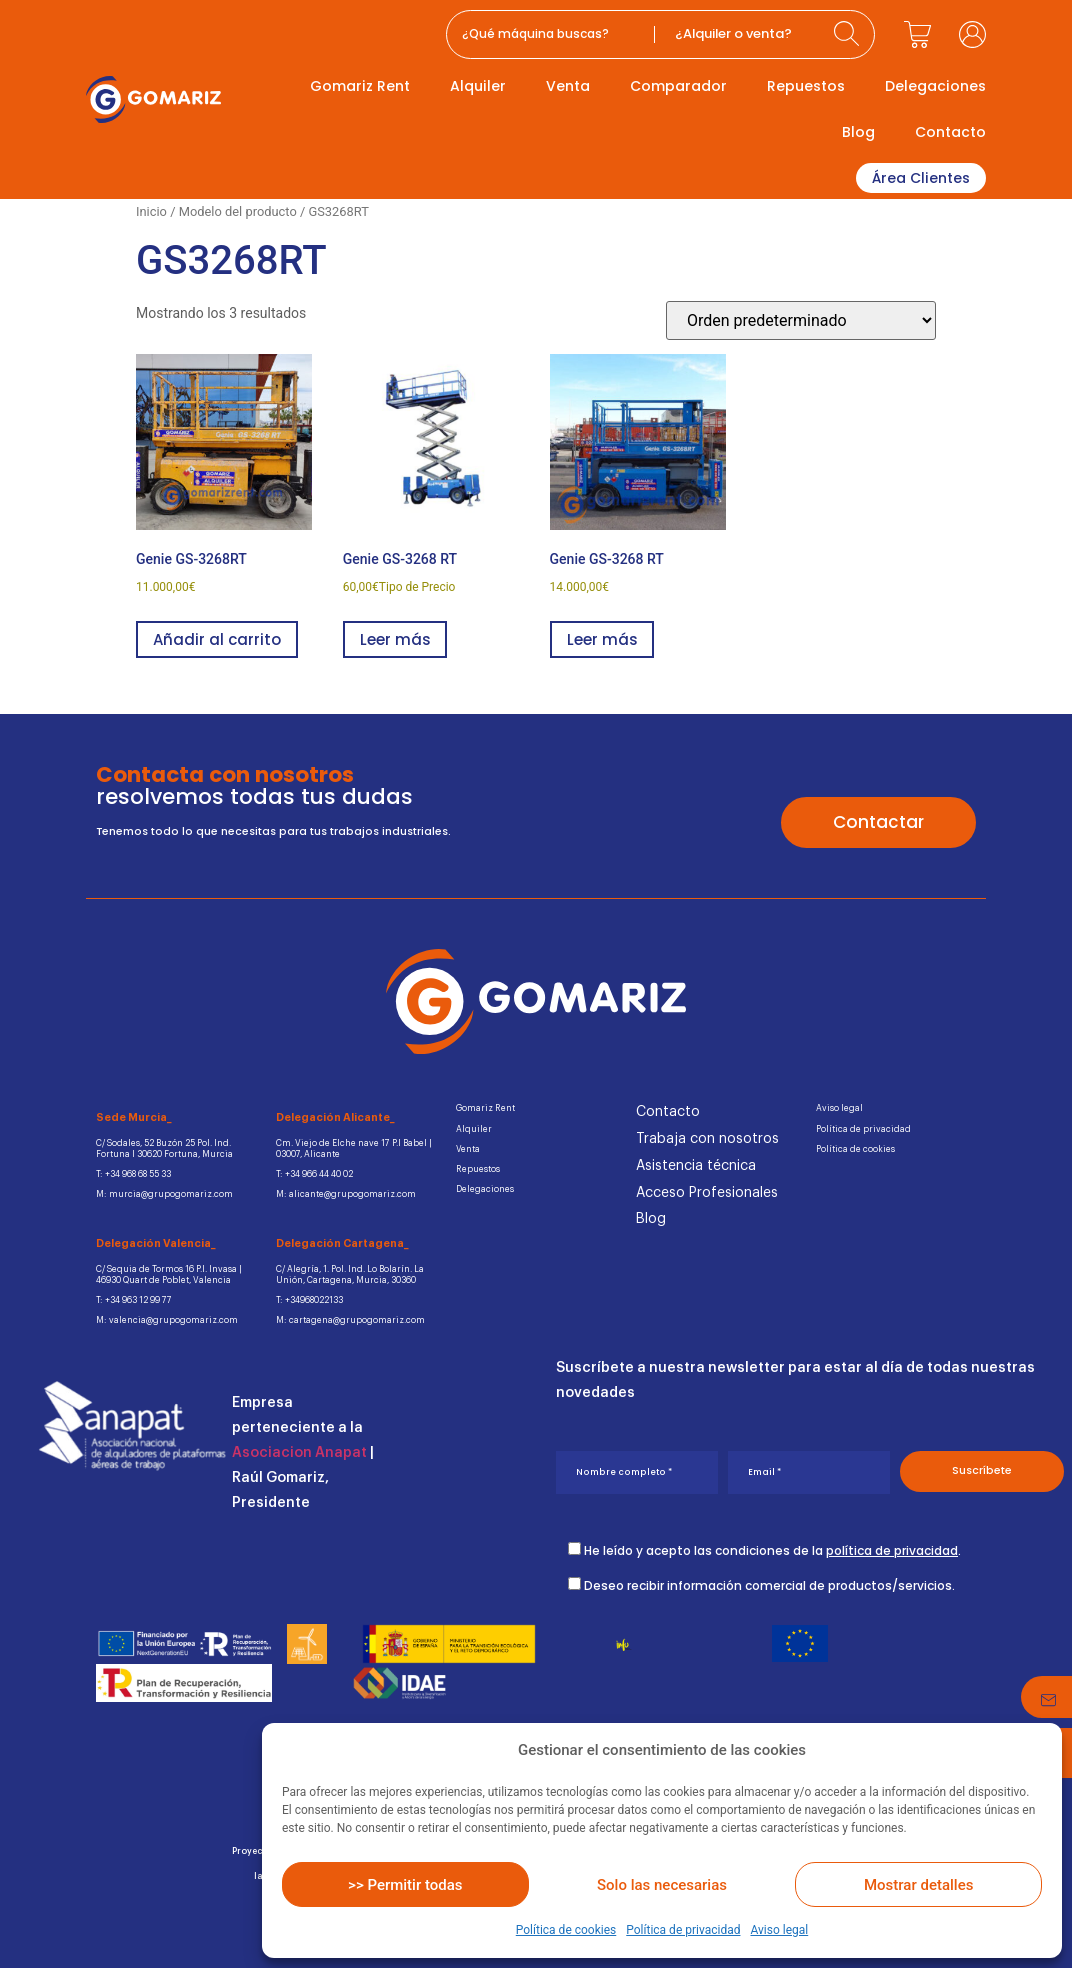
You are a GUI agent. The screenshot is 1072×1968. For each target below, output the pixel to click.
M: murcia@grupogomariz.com (164, 1194)
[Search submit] (849, 34)
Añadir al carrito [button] (217, 639)
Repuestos (806, 86)
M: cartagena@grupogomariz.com (350, 1320)
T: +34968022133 (309, 1300)
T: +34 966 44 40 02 (314, 1174)
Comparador (678, 86)
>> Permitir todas (405, 1885)
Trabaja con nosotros (707, 1139)
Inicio (151, 211)
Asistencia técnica (696, 1166)
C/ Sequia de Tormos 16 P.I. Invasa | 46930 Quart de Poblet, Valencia (169, 1274)
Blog (858, 132)
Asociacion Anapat (299, 1453)
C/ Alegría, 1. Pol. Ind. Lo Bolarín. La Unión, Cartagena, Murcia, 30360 (350, 1274)
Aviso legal (779, 1930)
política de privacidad (892, 1549)
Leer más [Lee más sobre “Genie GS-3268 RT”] (395, 639)
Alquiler (478, 86)
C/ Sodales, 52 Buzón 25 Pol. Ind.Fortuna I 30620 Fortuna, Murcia (164, 1148)
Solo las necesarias (662, 1885)
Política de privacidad (683, 1930)
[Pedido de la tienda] (801, 320)
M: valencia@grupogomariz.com (167, 1320)
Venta (568, 86)
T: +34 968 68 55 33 (133, 1174)
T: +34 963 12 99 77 (134, 1300)
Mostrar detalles (918, 1885)
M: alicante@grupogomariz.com (346, 1194)
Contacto (950, 132)
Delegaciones (935, 86)
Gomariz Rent (360, 86)
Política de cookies (566, 1930)
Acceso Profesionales (707, 1193)
